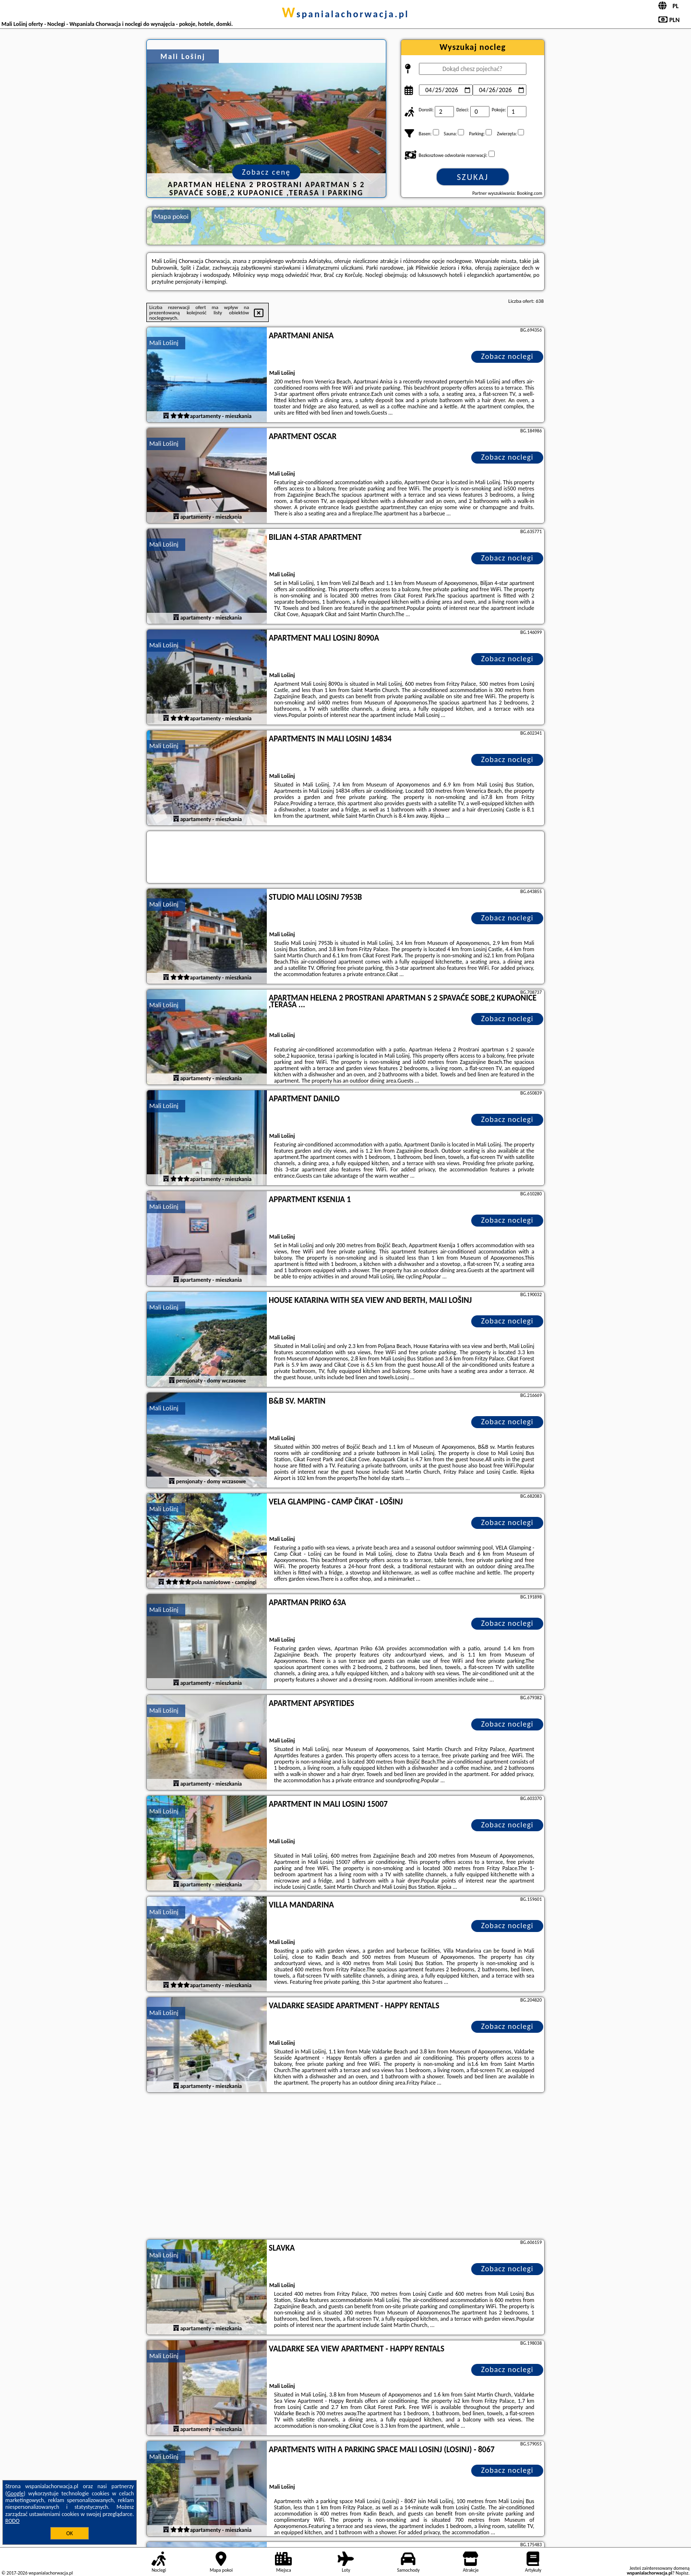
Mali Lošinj (164, 343)
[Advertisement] (345, 2167)
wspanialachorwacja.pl (345, 14)
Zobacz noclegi (507, 356)
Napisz (682, 2573)
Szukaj (472, 177)
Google (15, 2493)
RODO (12, 2520)
